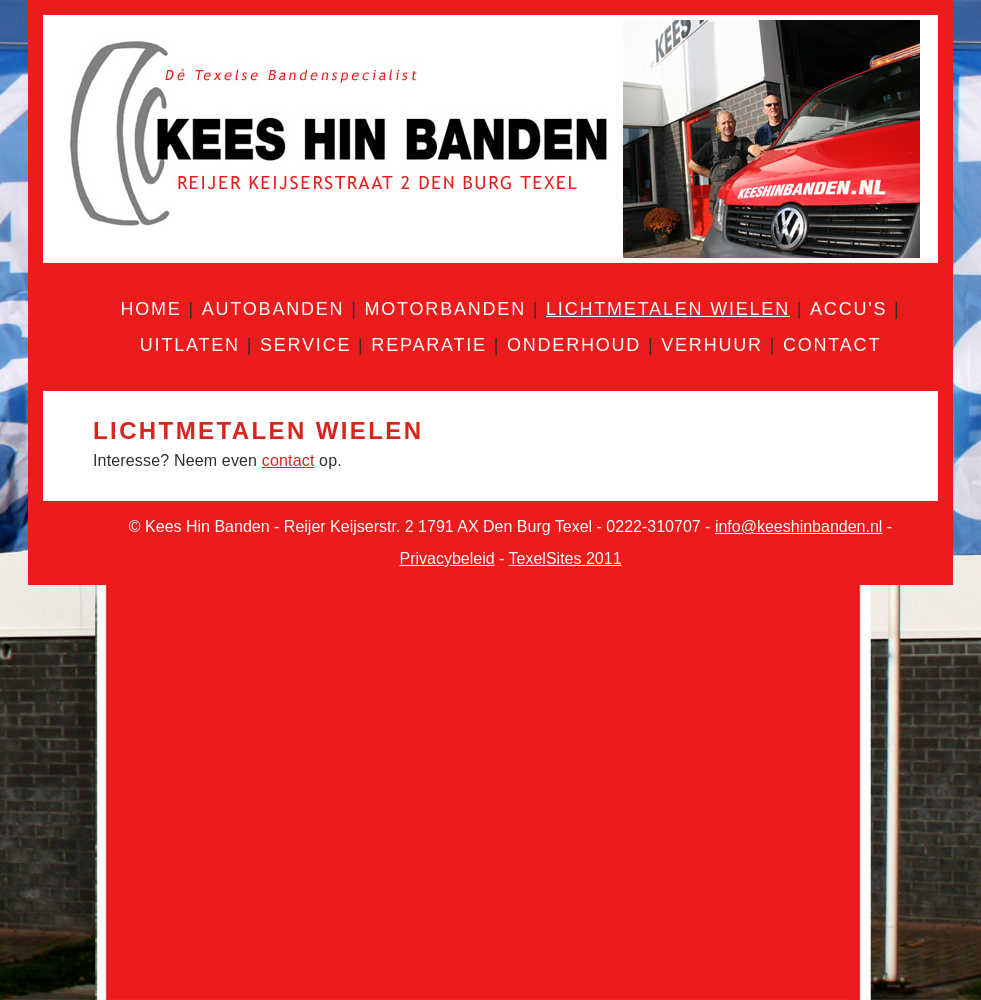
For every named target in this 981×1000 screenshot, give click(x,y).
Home (150, 309)
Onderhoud (574, 345)
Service (305, 345)
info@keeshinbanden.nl (798, 526)
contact (288, 460)
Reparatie (429, 345)
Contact (832, 345)
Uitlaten (190, 345)
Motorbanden (444, 309)
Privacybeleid (446, 558)
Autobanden (273, 309)
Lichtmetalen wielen (668, 309)
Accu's (848, 309)
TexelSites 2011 (565, 558)
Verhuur (712, 345)
